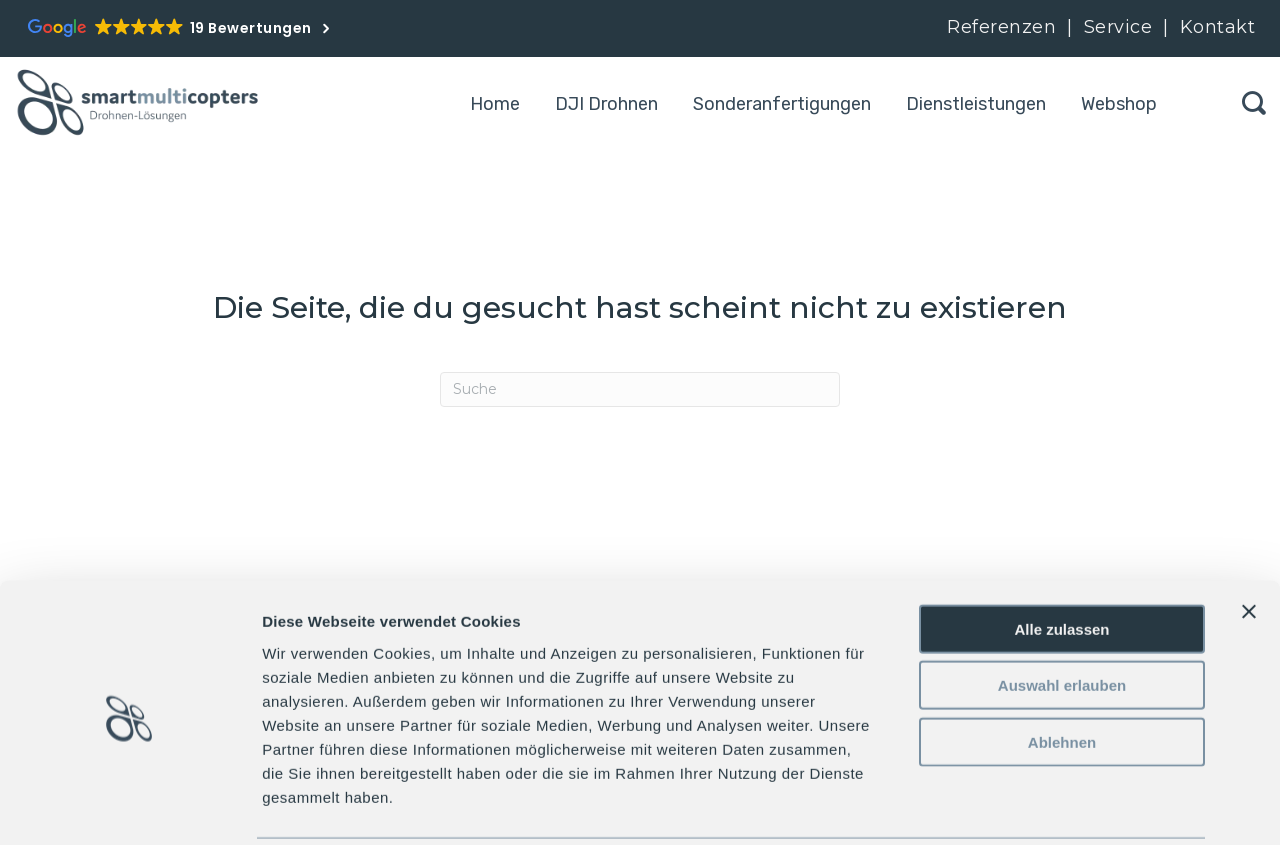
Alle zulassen (1061, 556)
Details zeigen (1063, 805)
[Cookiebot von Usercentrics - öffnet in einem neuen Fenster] (129, 806)
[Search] (640, 389)
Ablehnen (1062, 669)
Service (1121, 27)
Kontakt (1218, 27)
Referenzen (1001, 27)
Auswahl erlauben (1062, 613)
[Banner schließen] (1249, 539)
